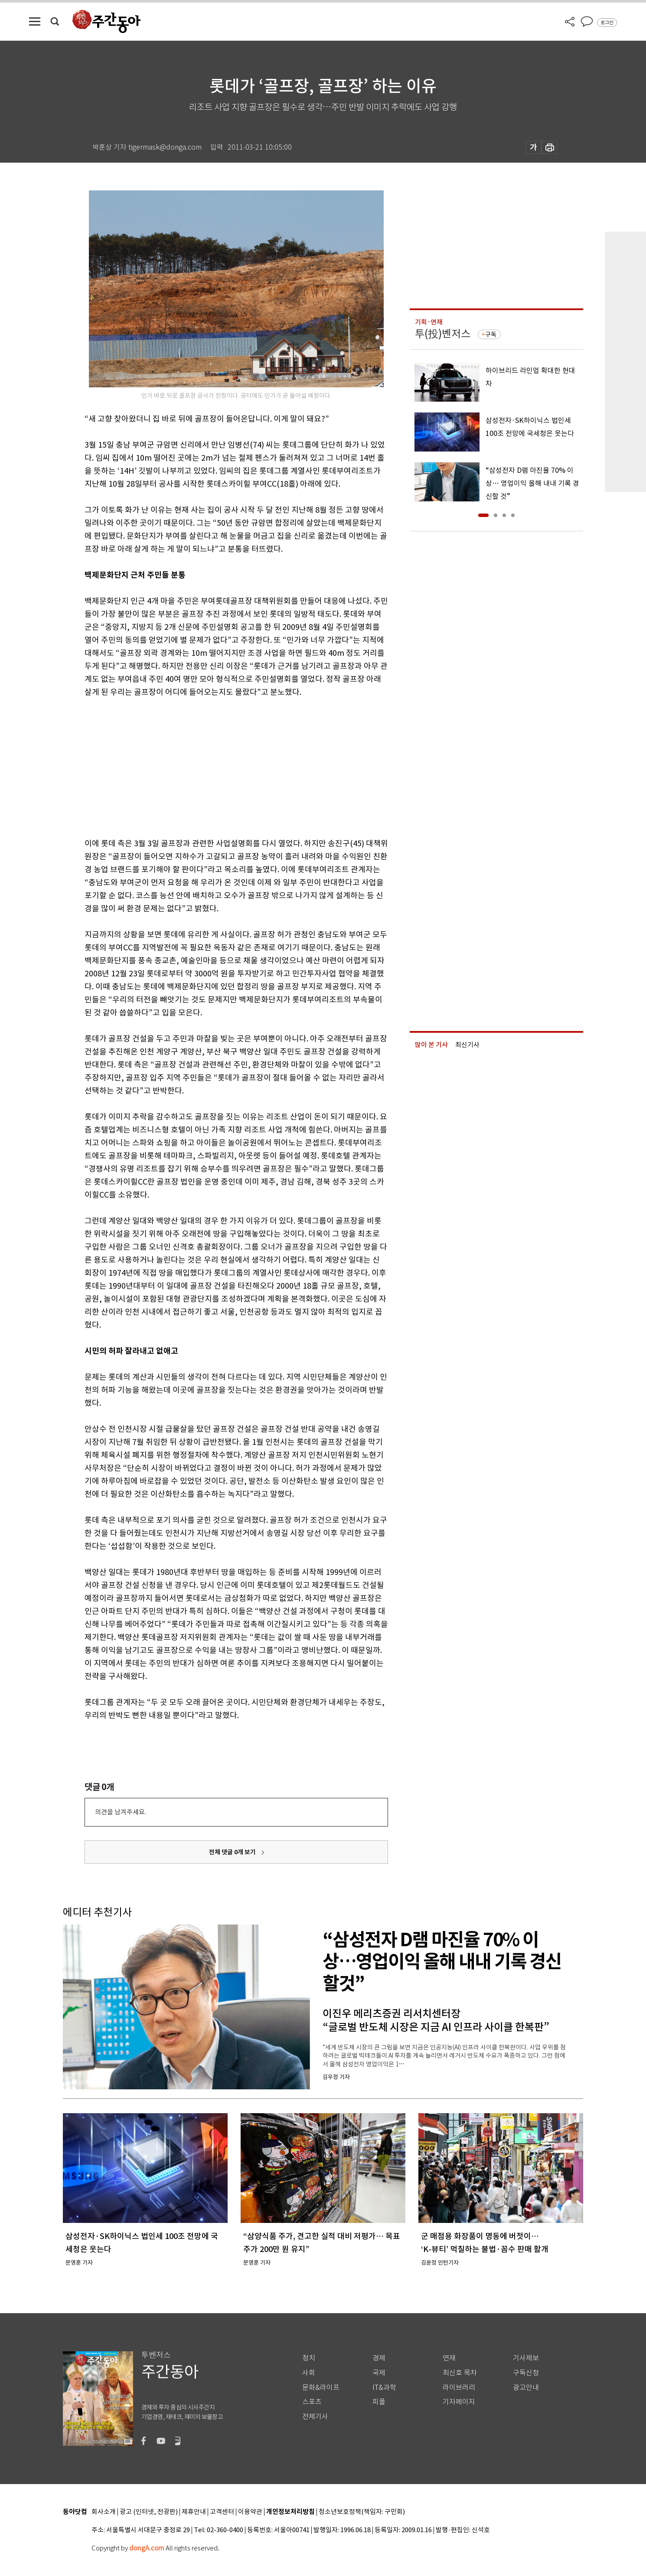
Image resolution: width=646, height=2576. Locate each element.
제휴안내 (194, 2512)
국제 (378, 2373)
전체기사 (315, 2416)
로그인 (606, 23)
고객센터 (222, 2512)
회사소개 (103, 2512)
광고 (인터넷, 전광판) (149, 2512)
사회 (308, 2373)
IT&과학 (384, 2387)
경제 (378, 2358)
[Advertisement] (215, 766)
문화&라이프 (320, 2387)
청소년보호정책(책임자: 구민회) (362, 2512)
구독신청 (526, 2373)
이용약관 (250, 2512)
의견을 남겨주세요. (120, 1812)
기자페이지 (459, 2402)
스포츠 (312, 2402)
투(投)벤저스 (442, 333)
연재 (449, 2358)
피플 (378, 2402)
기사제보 (526, 2358)
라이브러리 (459, 2387)
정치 (308, 2358)
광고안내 (526, 2387)
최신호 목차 (460, 2373)
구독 (490, 334)
